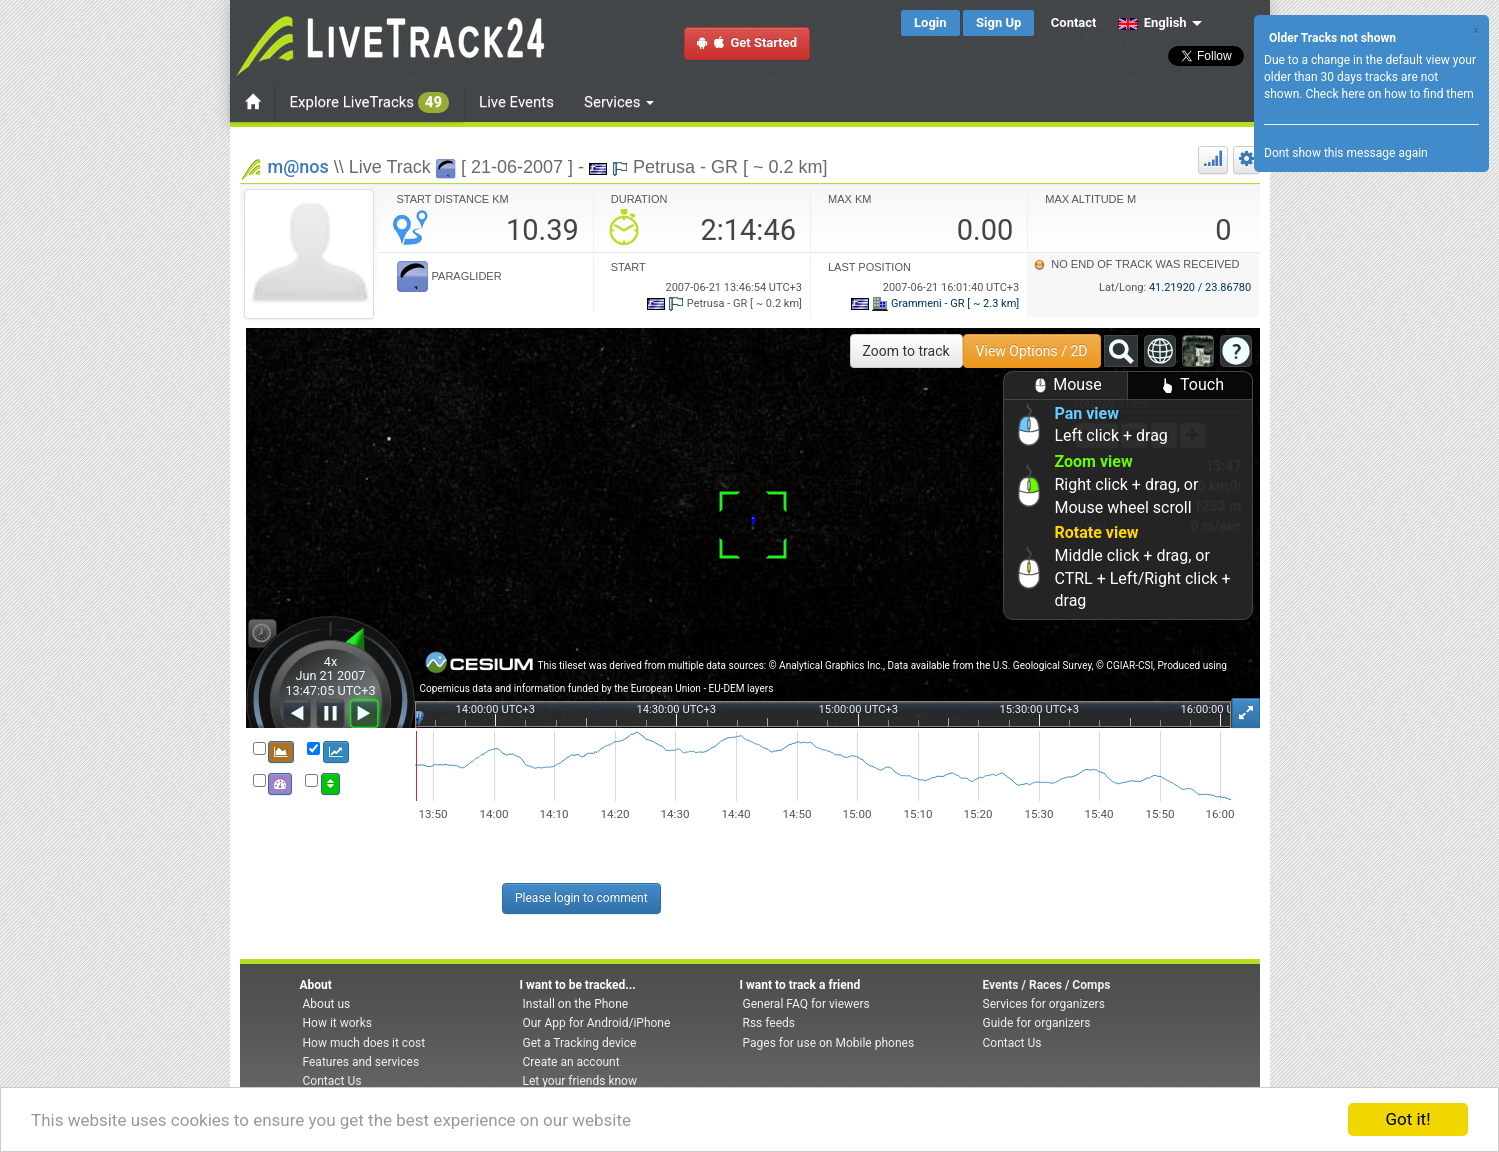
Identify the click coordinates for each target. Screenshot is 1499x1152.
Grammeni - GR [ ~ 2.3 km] (935, 303)
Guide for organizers (1037, 1023)
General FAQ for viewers (806, 1004)
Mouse (1065, 385)
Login (930, 22)
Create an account (571, 1062)
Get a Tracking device (580, 1043)
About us (327, 1004)
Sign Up (998, 22)
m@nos (298, 166)
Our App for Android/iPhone (597, 1023)
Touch (1189, 385)
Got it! (1407, 1119)
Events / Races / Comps (1047, 985)
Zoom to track (906, 351)
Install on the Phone (576, 1004)
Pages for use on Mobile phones (829, 1043)
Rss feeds (769, 1023)
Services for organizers (1044, 1004)
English (1152, 22)
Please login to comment (581, 898)
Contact (1074, 22)
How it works (337, 1023)
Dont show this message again (1346, 153)
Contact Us (332, 1081)
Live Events (516, 102)
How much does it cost (364, 1043)
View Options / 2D (1032, 351)
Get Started (747, 42)
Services (619, 102)
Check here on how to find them (1389, 94)
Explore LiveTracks (370, 102)
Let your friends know (580, 1081)
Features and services (361, 1062)
